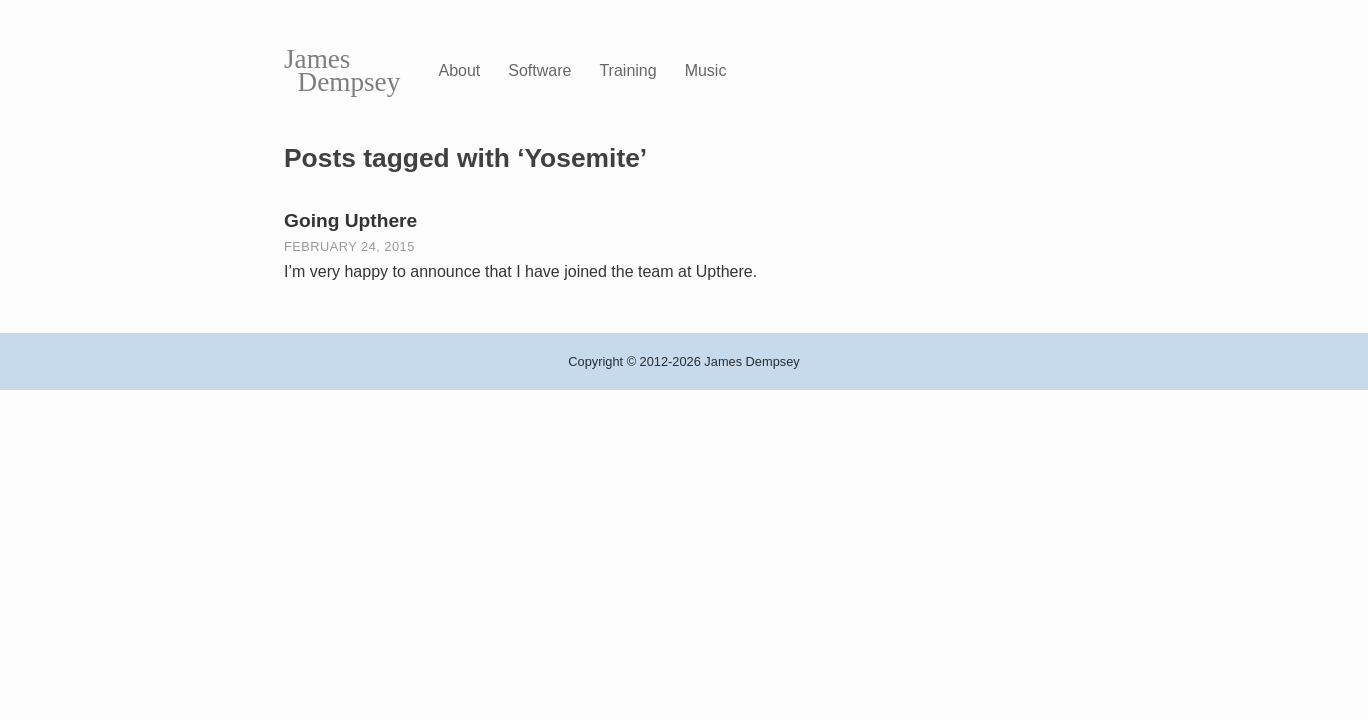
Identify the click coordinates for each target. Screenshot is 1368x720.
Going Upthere (350, 220)
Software (539, 70)
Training (627, 70)
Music (706, 70)
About (459, 70)
